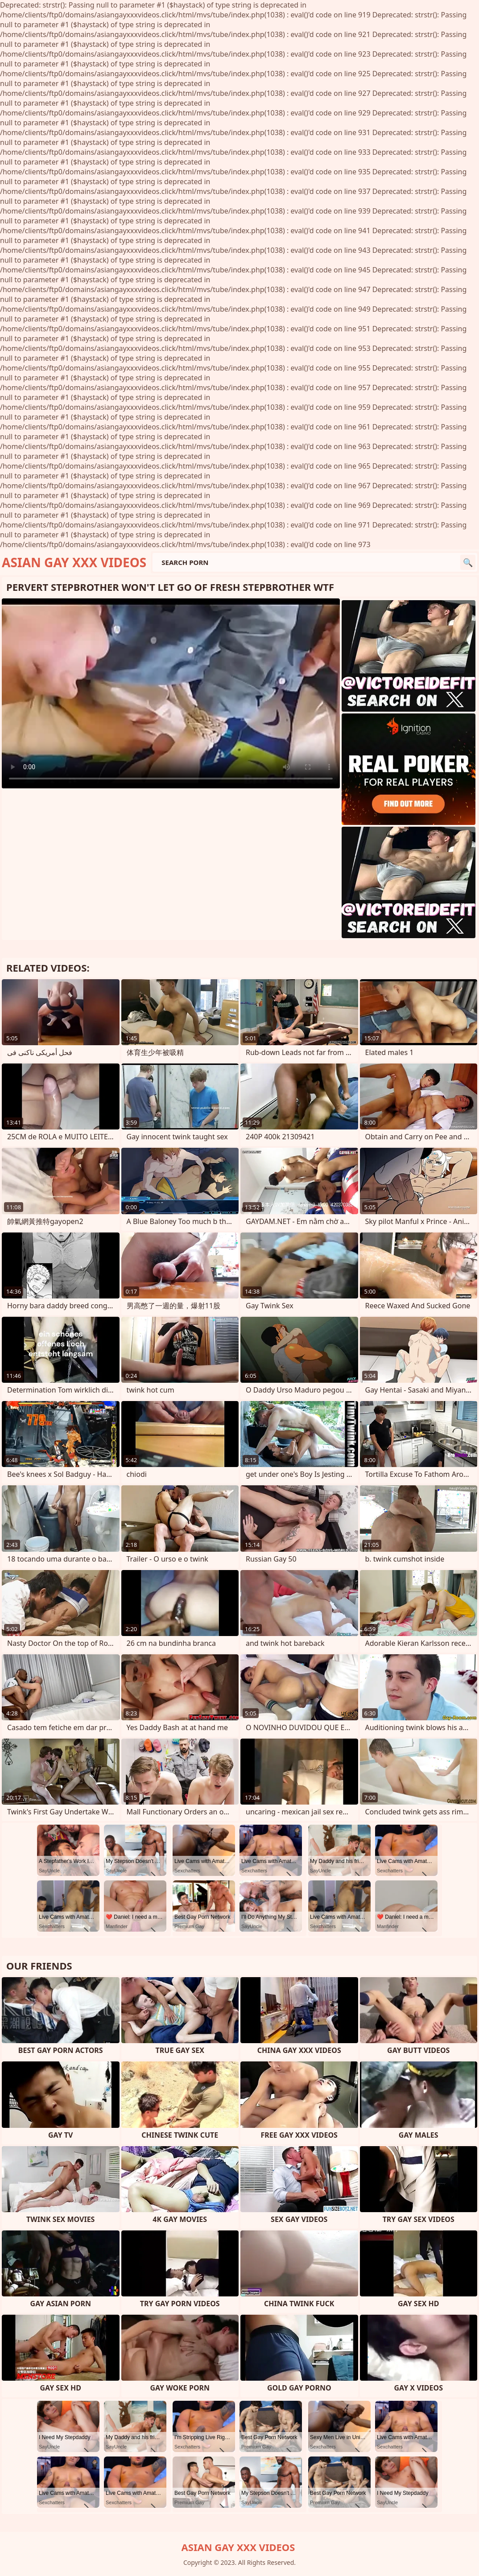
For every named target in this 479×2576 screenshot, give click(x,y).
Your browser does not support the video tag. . (171, 693)
